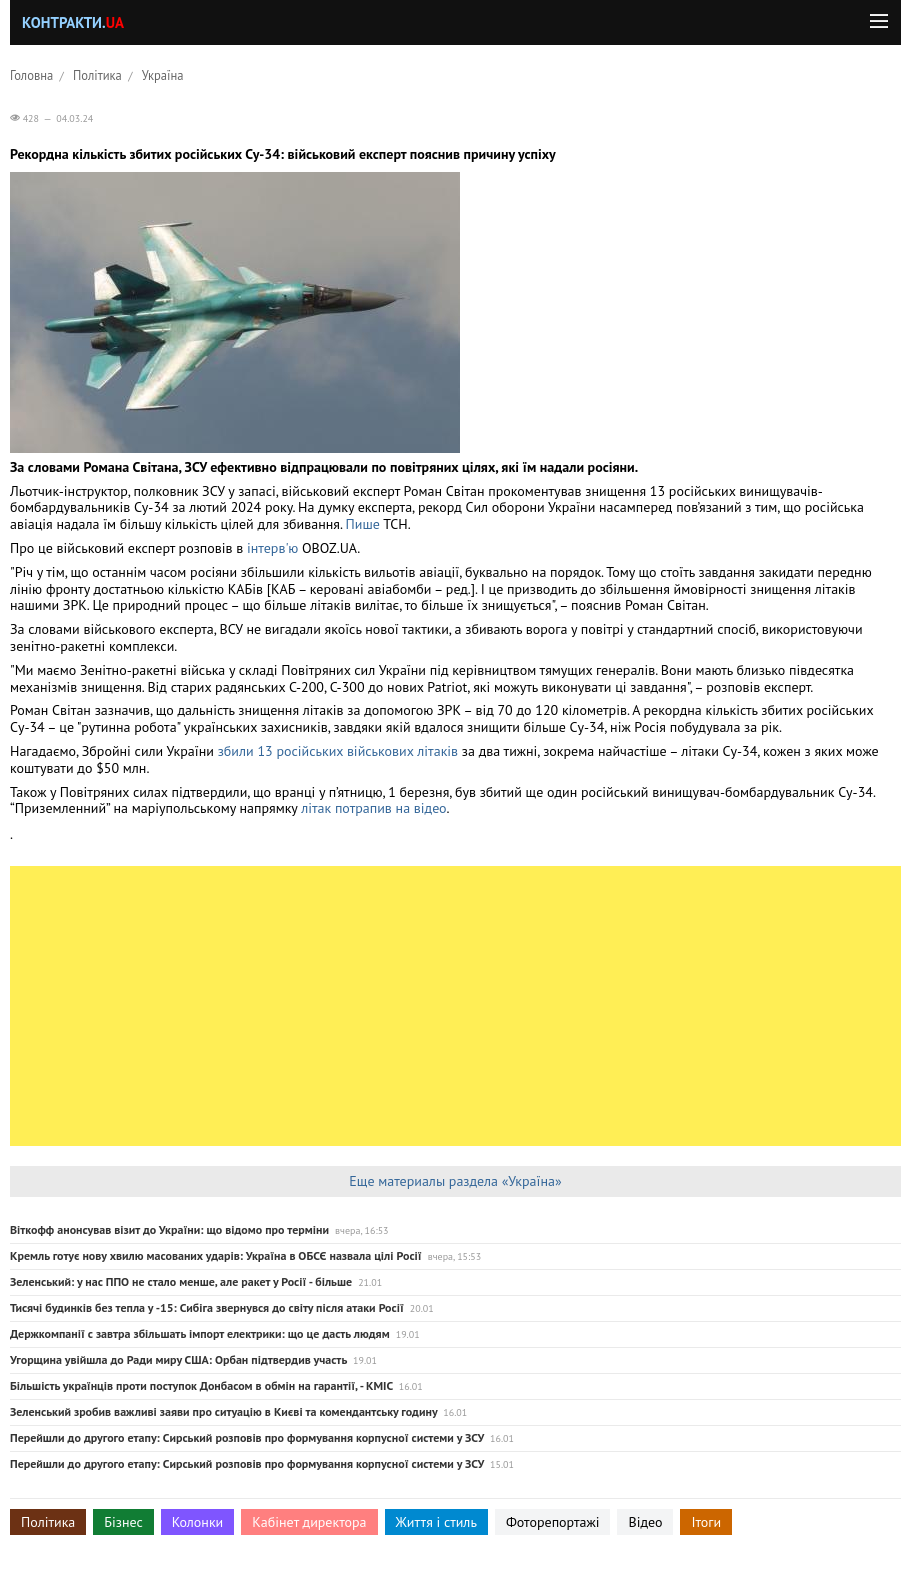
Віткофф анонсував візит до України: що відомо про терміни (169, 1229)
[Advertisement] (455, 1006)
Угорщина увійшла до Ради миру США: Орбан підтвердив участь (178, 1359)
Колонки (198, 1522)
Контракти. (73, 22)
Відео (645, 1522)
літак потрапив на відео (373, 808)
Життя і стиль (436, 1522)
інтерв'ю (272, 548)
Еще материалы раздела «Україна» (455, 1181)
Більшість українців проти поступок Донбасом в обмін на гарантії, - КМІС (201, 1385)
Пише (365, 524)
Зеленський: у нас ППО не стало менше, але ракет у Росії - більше (181, 1281)
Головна (31, 75)
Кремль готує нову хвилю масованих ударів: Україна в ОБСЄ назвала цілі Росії (216, 1255)
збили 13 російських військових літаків (338, 751)
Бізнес (123, 1522)
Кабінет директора (309, 1522)
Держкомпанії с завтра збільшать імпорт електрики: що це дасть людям (200, 1333)
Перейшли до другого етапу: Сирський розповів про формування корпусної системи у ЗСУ (247, 1437)
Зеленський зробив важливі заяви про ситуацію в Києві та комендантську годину (223, 1411)
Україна (163, 75)
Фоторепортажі (553, 1522)
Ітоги (706, 1522)
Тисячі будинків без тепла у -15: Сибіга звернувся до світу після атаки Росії (207, 1307)
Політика (97, 75)
